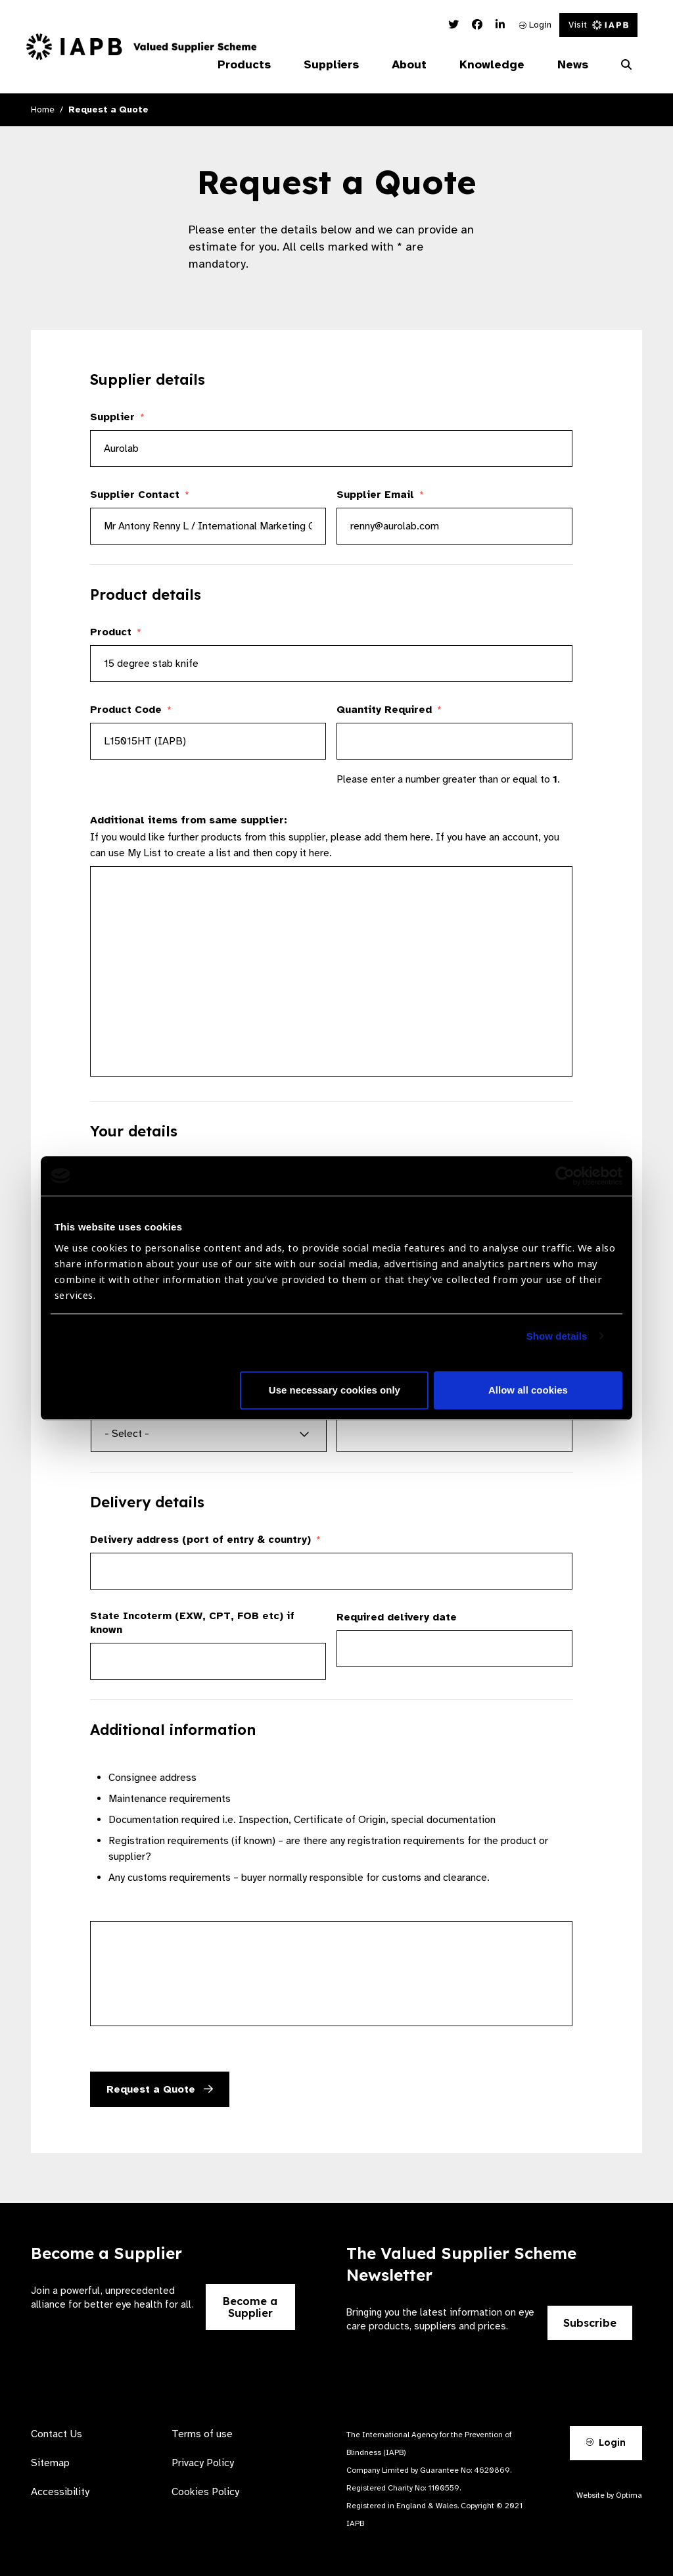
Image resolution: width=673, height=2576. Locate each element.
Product (115, 632)
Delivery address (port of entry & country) (205, 1539)
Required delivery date (396, 1617)
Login (535, 24)
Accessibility (60, 2491)
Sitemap (50, 2462)
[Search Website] (626, 65)
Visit (598, 24)
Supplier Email (380, 494)
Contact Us (56, 2434)
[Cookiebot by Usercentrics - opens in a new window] (564, 1176)
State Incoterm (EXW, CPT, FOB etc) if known (192, 1622)
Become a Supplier (250, 2307)
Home (43, 109)
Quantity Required (389, 709)
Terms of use (202, 2434)
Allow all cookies (528, 1390)
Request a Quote (159, 2089)
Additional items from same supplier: (188, 820)
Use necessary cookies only (334, 1390)
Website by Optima (609, 2495)
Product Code (131, 709)
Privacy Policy (203, 2462)
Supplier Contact (139, 494)
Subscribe (589, 2322)
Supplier (117, 417)
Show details (557, 1336)
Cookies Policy (205, 2491)
